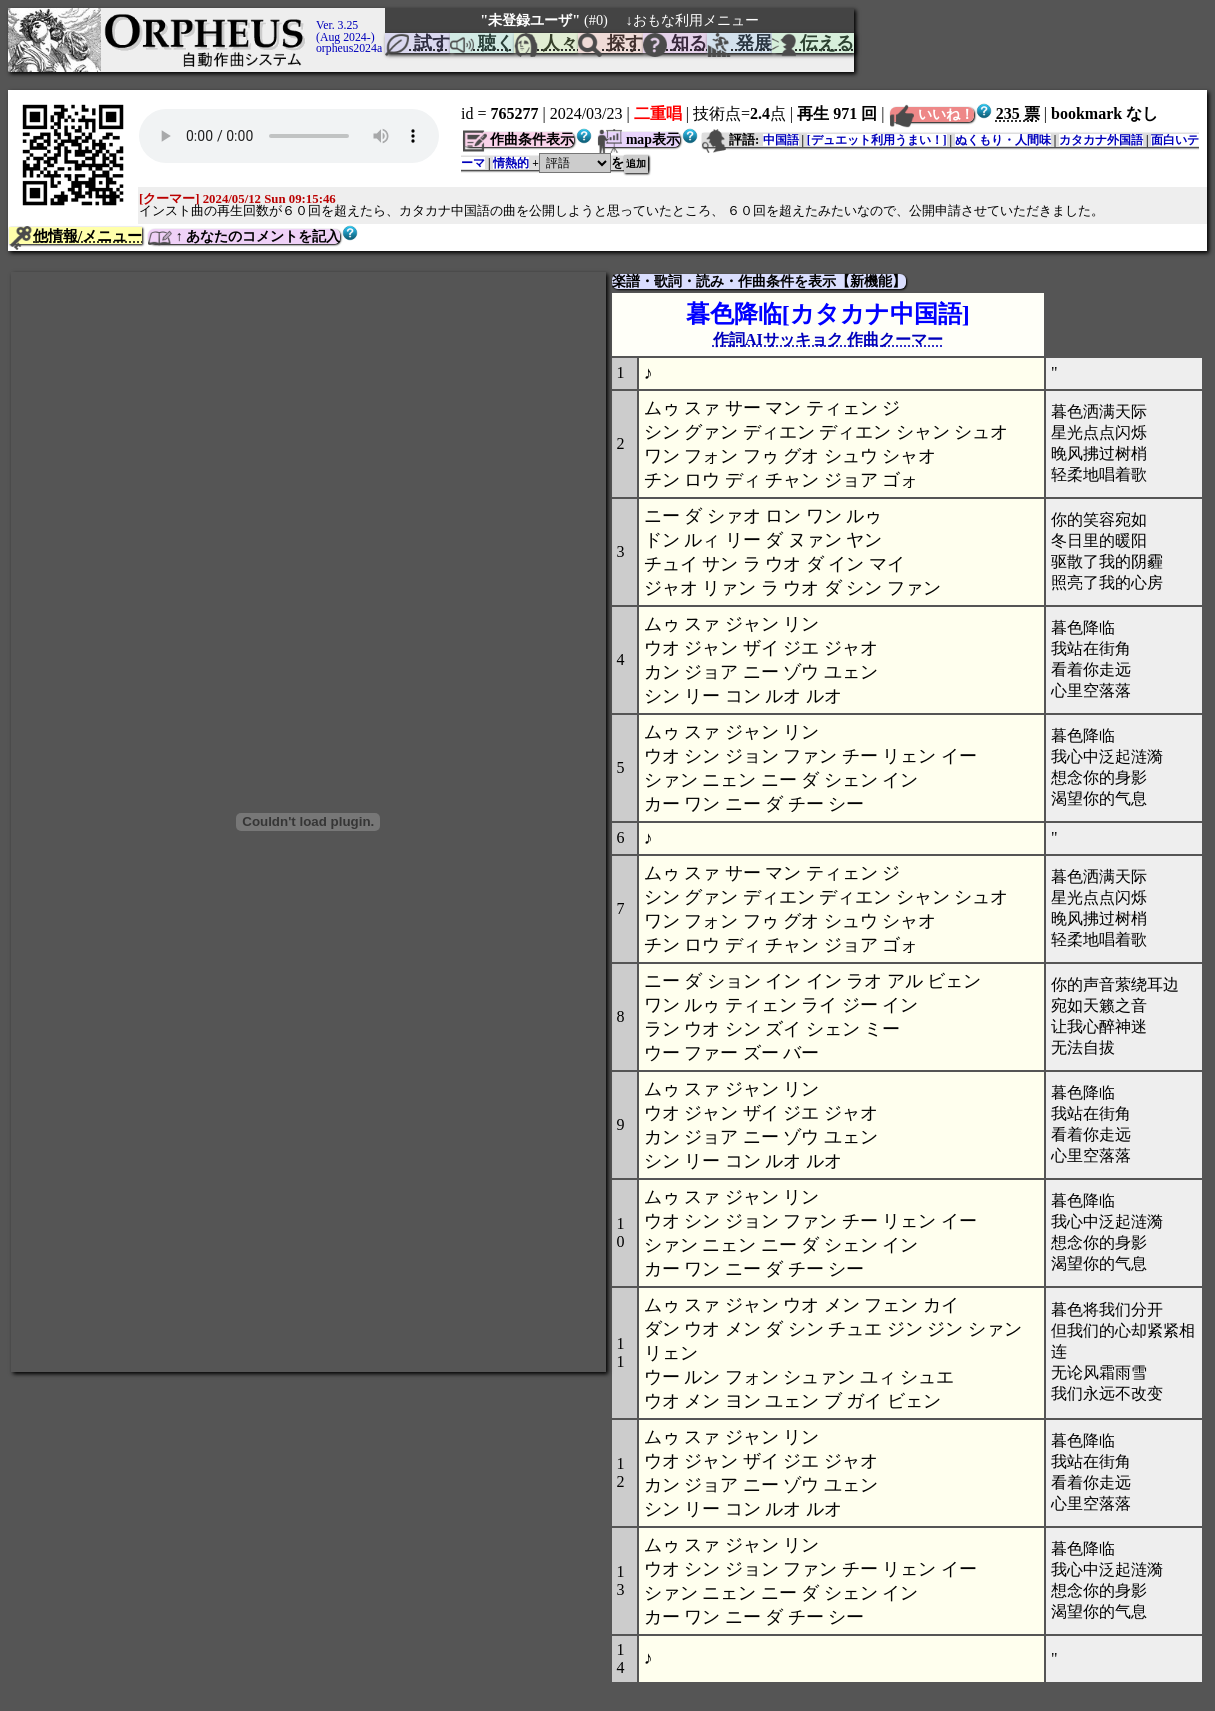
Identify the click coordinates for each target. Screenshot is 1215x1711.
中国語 (781, 140)
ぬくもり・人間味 (1003, 140)
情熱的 (511, 163)
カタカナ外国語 (1101, 140)
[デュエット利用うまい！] (877, 140)
